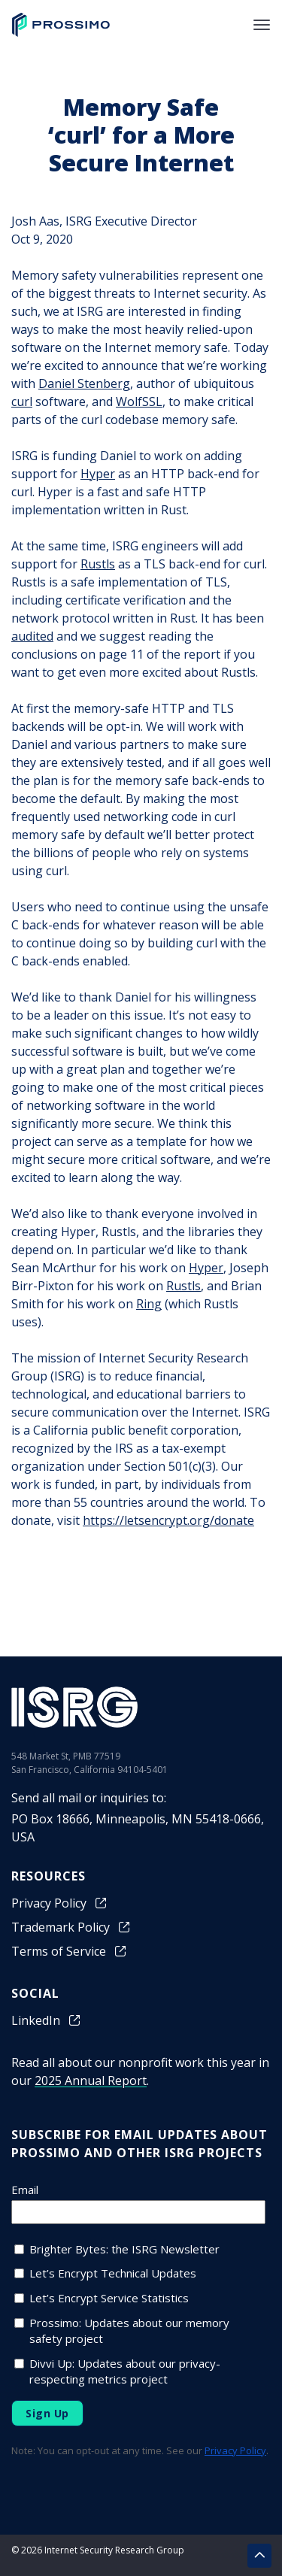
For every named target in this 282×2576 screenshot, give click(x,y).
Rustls (97, 564)
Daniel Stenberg (84, 383)
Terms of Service (69, 1951)
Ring (149, 1304)
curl (21, 401)
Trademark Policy (71, 1927)
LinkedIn (46, 2020)
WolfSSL (139, 401)
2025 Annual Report (91, 2080)
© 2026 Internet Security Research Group (97, 2550)
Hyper (97, 473)
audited (32, 636)
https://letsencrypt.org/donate (168, 1520)
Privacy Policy (59, 1903)
